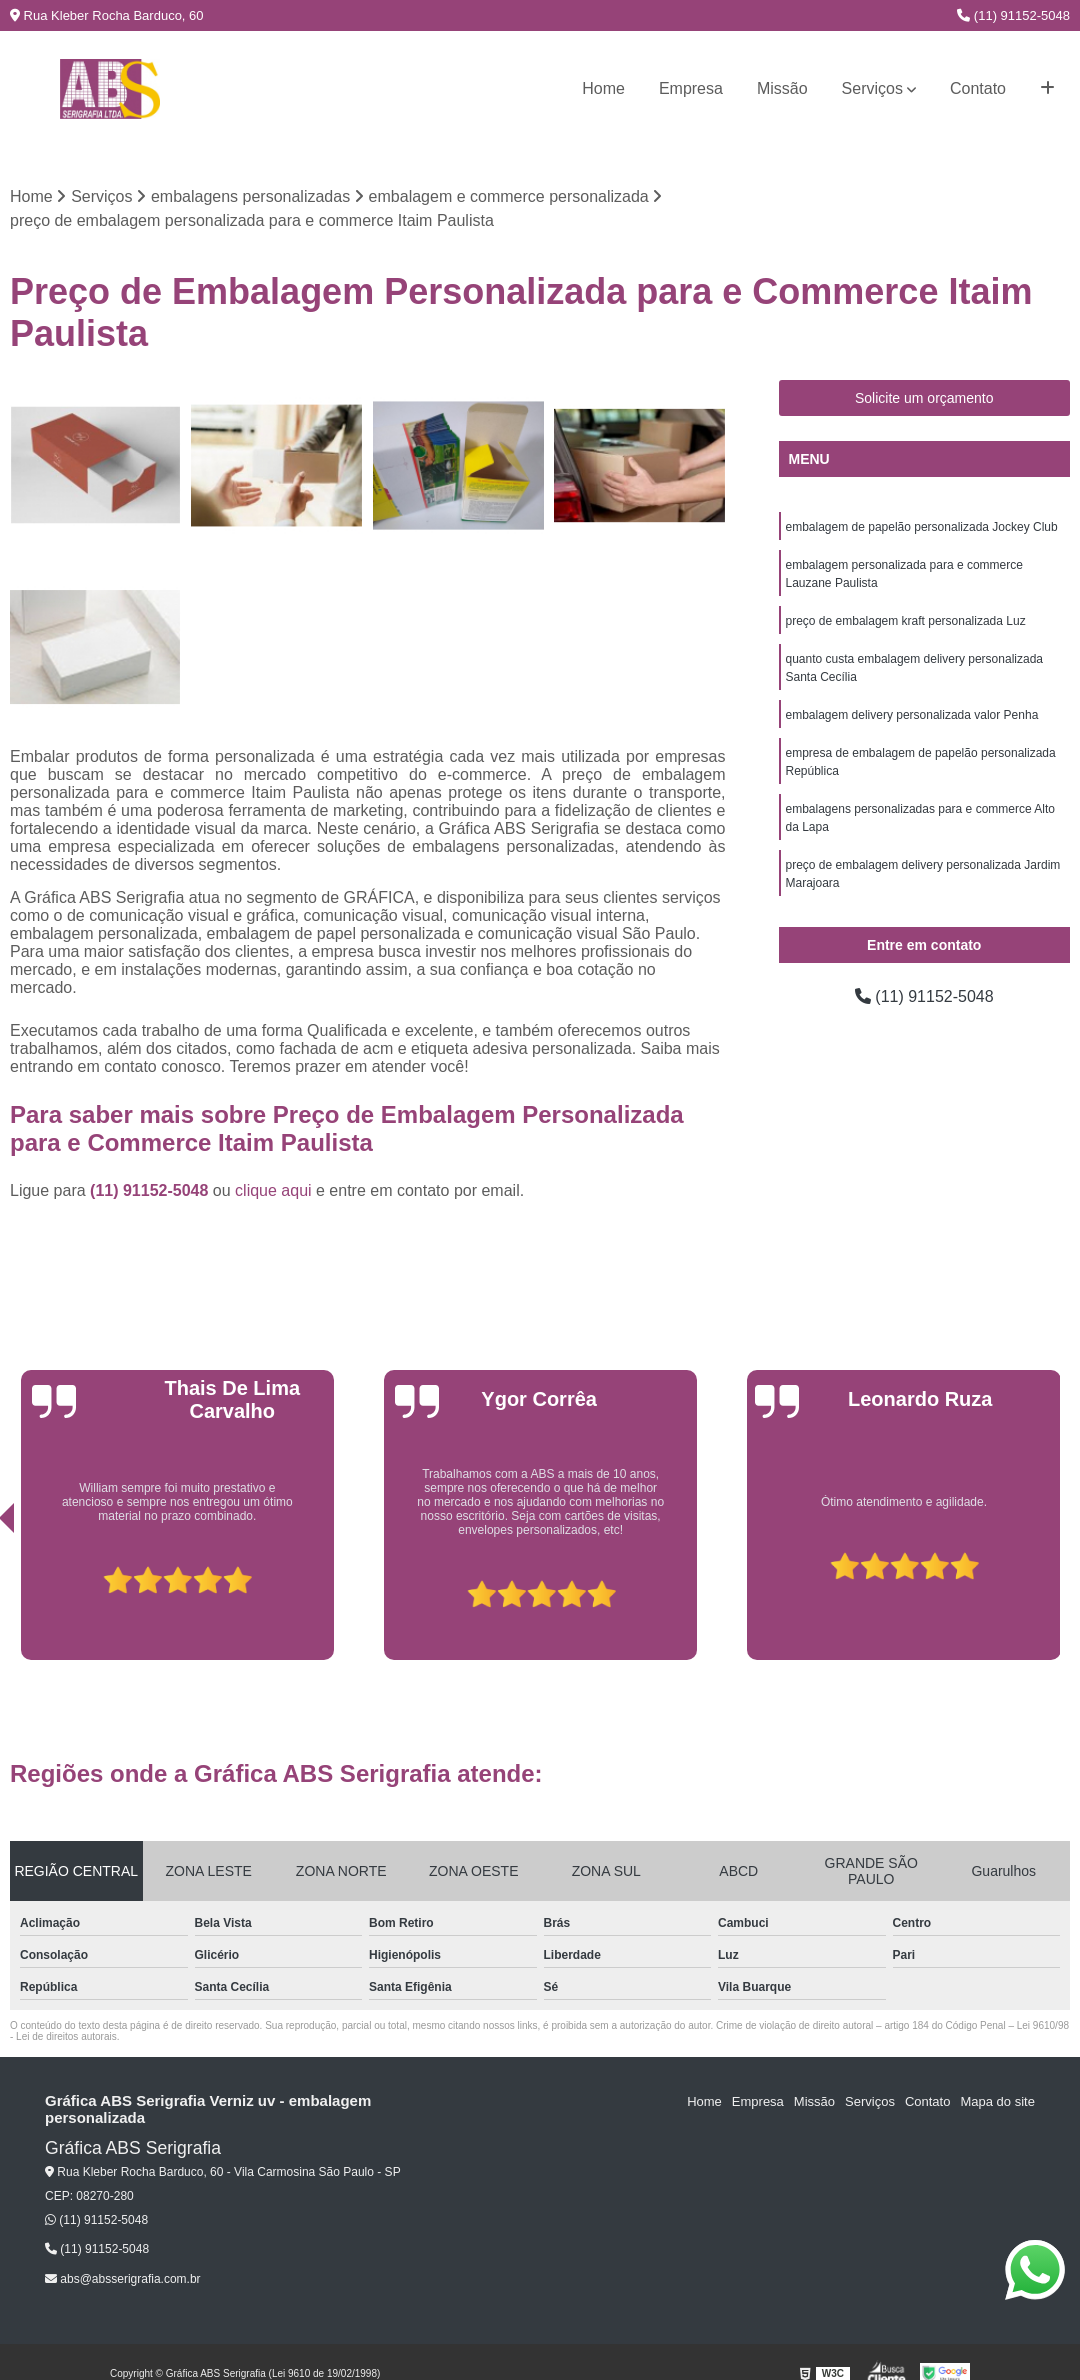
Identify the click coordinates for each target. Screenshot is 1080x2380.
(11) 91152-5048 (1013, 15)
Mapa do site (997, 2101)
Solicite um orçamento (924, 398)
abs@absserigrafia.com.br (123, 2279)
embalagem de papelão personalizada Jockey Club (922, 527)
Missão (782, 88)
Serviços (872, 88)
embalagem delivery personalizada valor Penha (912, 715)
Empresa (691, 88)
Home (603, 88)
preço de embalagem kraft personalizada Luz (906, 621)
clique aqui (273, 1190)
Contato (978, 88)
